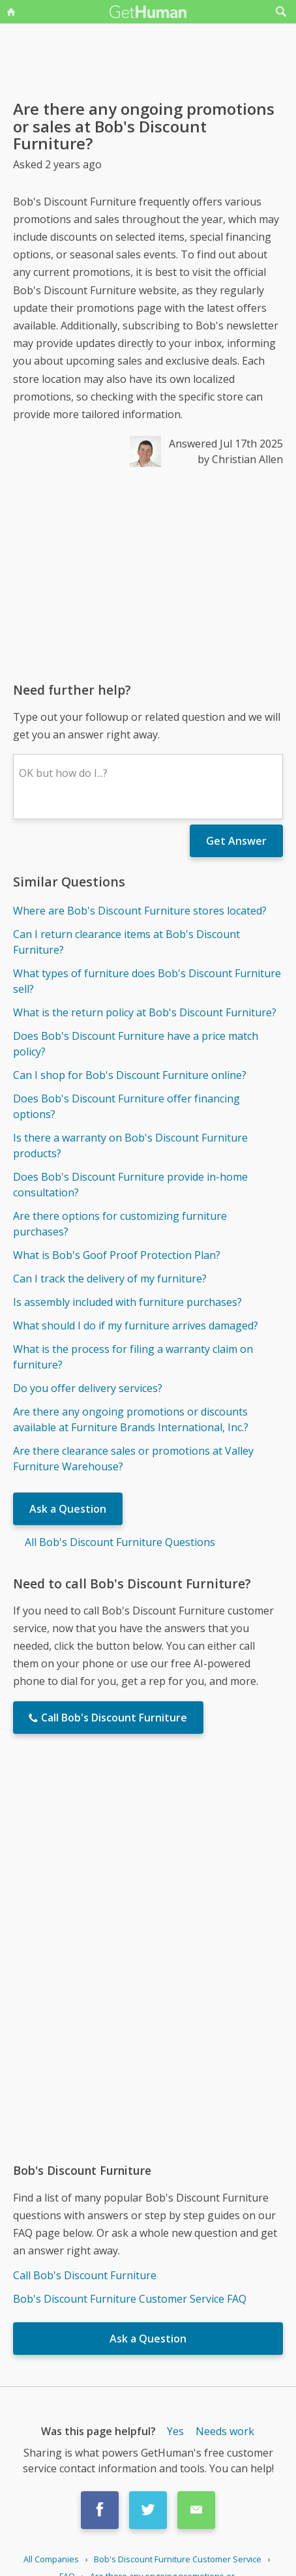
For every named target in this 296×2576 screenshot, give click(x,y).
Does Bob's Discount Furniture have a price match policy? (135, 1044)
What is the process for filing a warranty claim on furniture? (133, 1357)
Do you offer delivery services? (87, 1388)
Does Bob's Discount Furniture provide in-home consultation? (130, 1185)
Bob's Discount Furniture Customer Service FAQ (129, 2299)
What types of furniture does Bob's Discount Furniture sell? (147, 981)
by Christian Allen (240, 459)
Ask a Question (67, 1509)
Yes (175, 2431)
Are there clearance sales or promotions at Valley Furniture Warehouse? (133, 1459)
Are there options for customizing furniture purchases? (120, 1224)
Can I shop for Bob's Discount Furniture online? (129, 1075)
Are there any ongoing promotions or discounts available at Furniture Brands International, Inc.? (130, 1419)
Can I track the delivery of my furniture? (110, 1278)
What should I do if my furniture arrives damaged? (135, 1325)
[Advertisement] (148, 574)
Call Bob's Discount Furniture (84, 2275)
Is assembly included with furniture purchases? (127, 1302)
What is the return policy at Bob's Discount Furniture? (144, 1012)
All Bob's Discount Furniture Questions (120, 1542)
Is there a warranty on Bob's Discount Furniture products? (130, 1145)
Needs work (225, 2431)
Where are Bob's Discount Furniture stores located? (140, 910)
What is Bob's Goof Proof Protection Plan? (116, 1255)
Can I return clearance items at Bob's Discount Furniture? (126, 942)
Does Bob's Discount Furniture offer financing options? (126, 1106)
